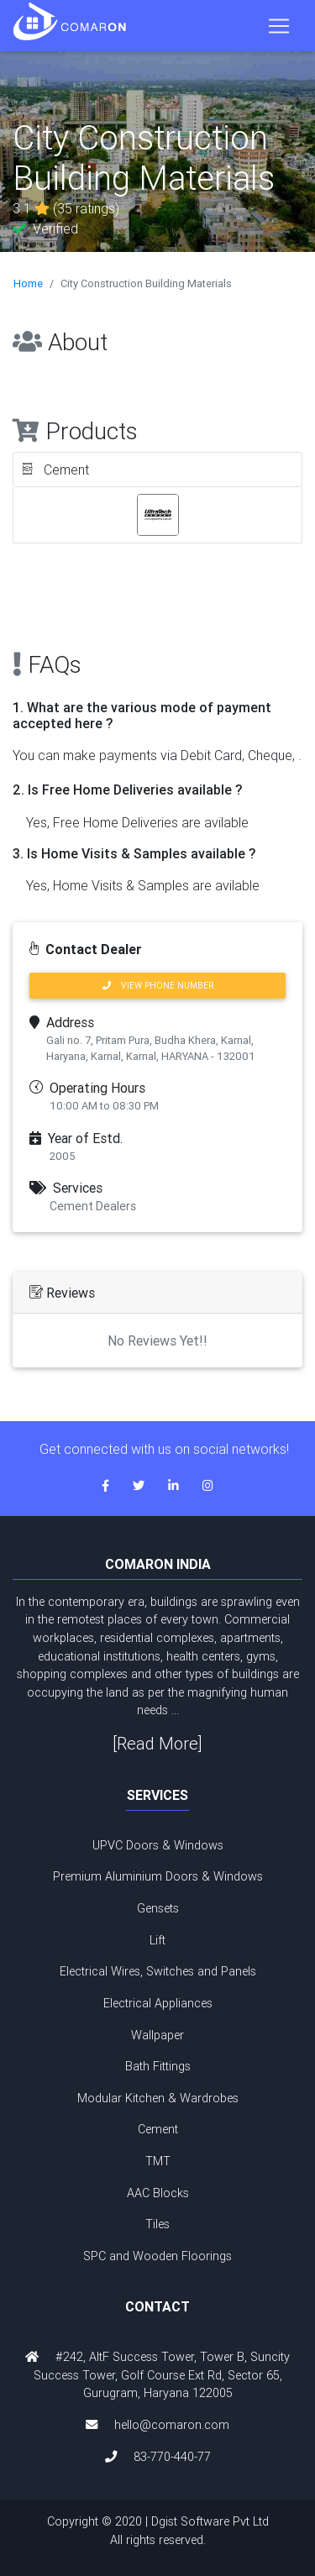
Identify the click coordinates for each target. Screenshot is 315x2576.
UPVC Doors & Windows (157, 1845)
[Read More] (157, 1743)
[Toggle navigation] (279, 26)
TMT (158, 2161)
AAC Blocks (158, 2193)
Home (28, 283)
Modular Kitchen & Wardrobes (158, 2098)
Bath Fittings (158, 2066)
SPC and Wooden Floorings (157, 2256)
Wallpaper (157, 2035)
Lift (157, 1940)
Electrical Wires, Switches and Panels (158, 1971)
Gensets (158, 1908)
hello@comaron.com (171, 2424)
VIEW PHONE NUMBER (157, 985)
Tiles (157, 2224)
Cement (158, 2129)
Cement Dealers (93, 1206)
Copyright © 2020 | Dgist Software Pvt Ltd (157, 2531)
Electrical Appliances (158, 2003)
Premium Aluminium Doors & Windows (158, 1876)
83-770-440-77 (172, 2456)
